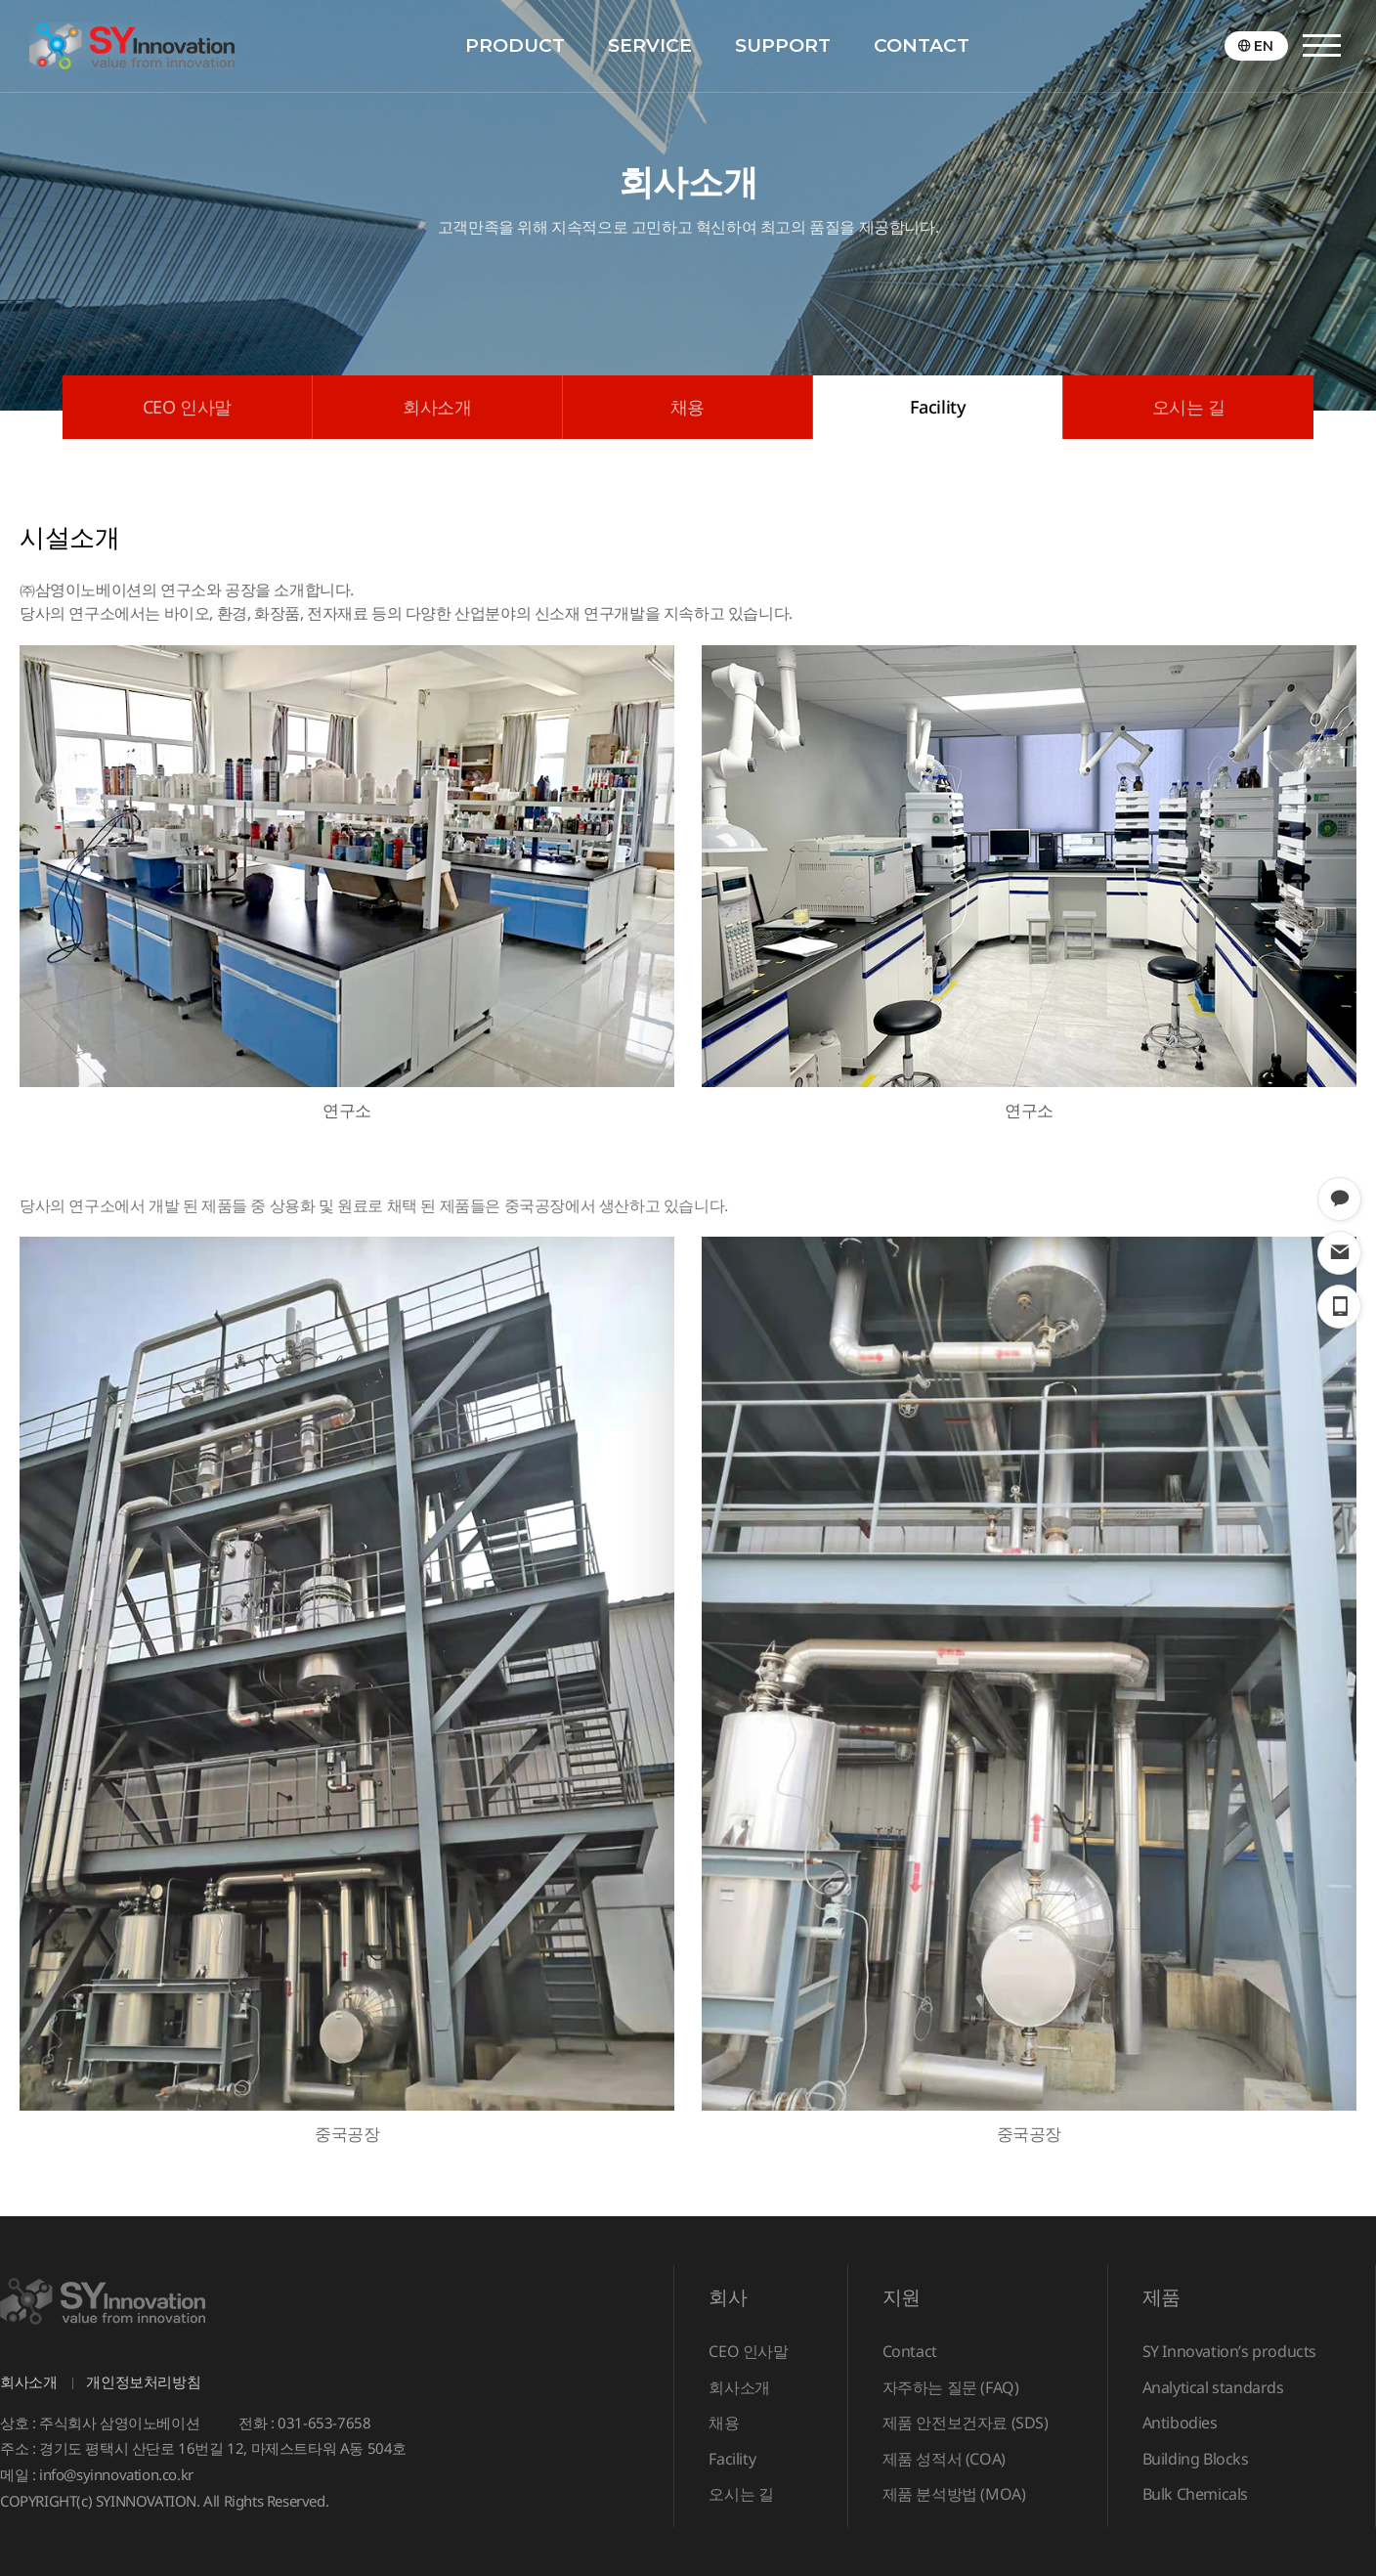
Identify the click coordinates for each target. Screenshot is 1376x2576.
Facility (938, 406)
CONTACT (921, 45)
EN (1263, 46)
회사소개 (437, 406)
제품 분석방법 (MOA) (954, 2494)
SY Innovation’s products (1229, 2351)
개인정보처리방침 (143, 2381)
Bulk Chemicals (1195, 2494)
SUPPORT (783, 45)
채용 (687, 406)
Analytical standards (1213, 2387)
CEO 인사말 (187, 406)
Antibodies (1180, 2422)
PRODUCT (515, 45)
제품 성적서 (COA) (944, 2458)
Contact (909, 2351)
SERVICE (650, 45)
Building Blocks (1195, 2458)
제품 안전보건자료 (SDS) (965, 2422)
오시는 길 (1189, 406)
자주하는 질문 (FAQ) (950, 2387)
